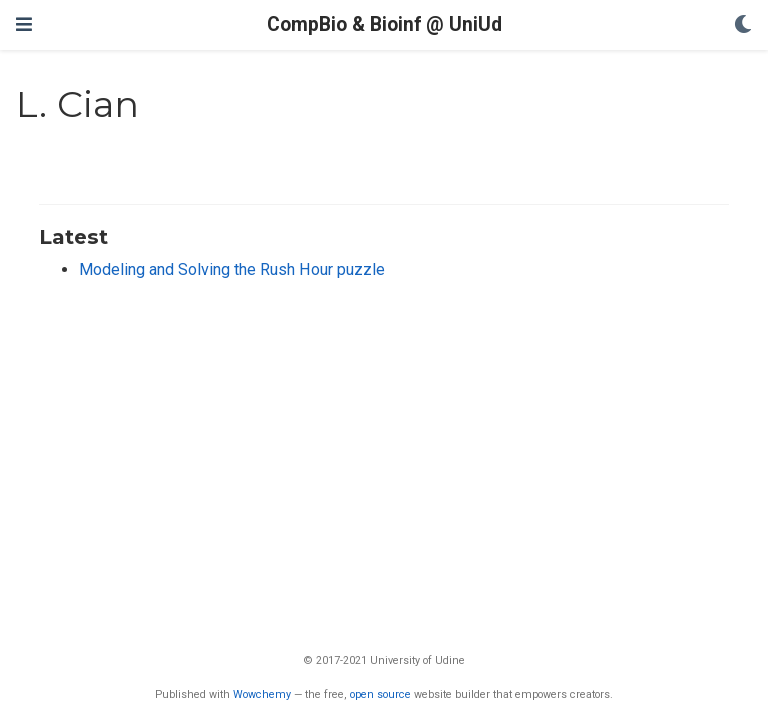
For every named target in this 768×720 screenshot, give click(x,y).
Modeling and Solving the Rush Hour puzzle (232, 269)
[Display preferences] (743, 25)
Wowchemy (262, 694)
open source (380, 694)
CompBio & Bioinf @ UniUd (384, 24)
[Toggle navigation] (24, 24)
